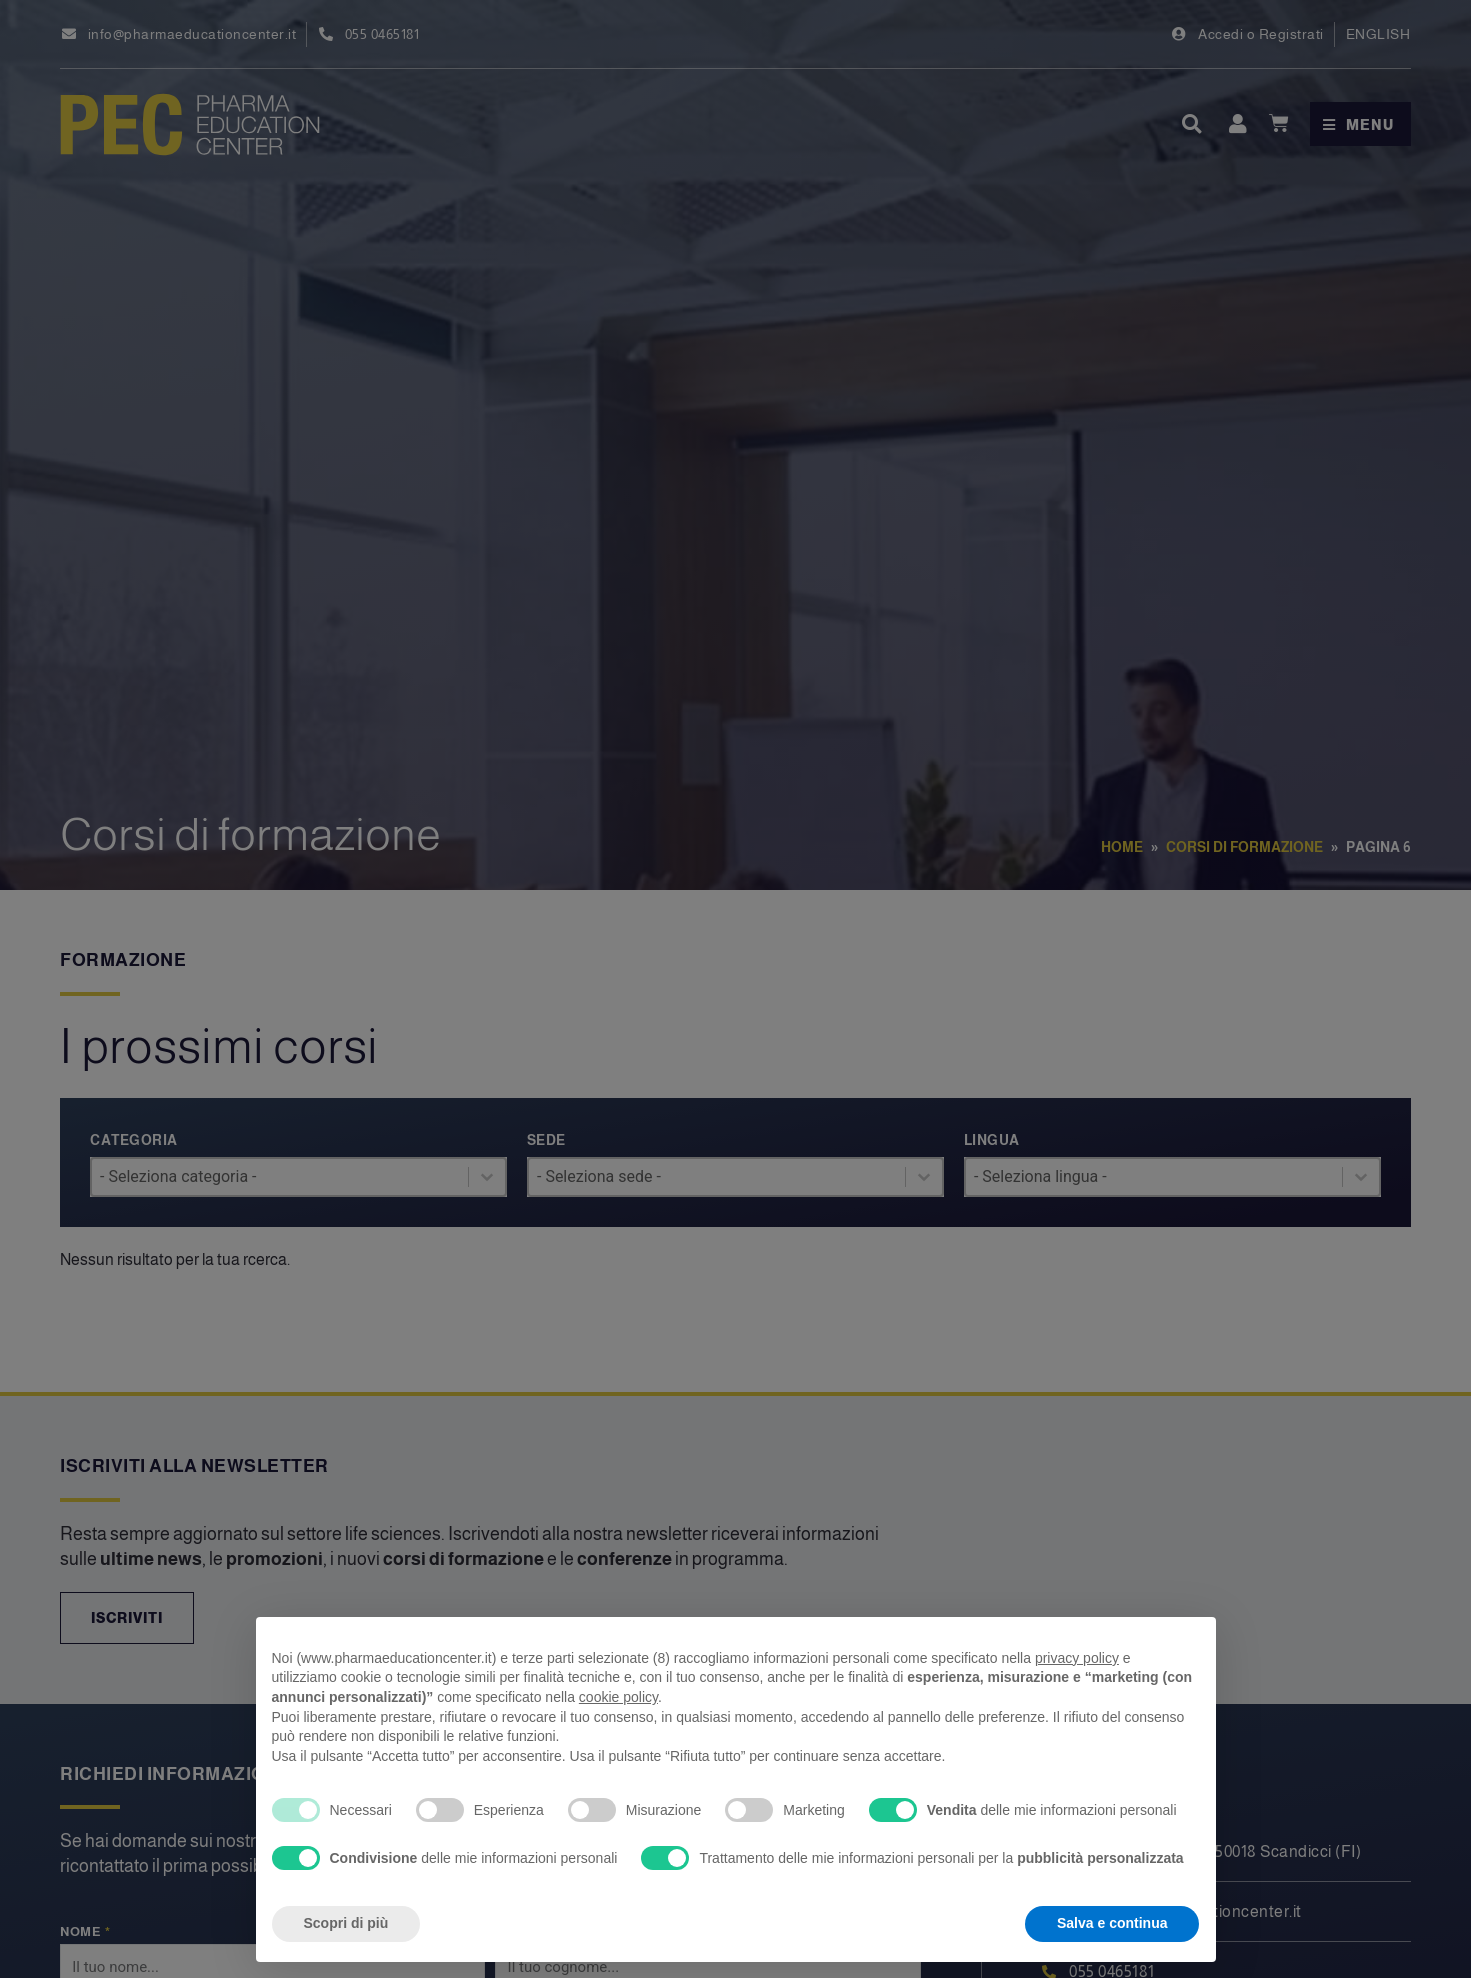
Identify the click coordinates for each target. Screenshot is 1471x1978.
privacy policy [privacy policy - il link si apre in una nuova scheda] (1077, 1658)
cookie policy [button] (618, 1697)
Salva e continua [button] (1112, 1923)
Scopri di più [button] (346, 1923)
